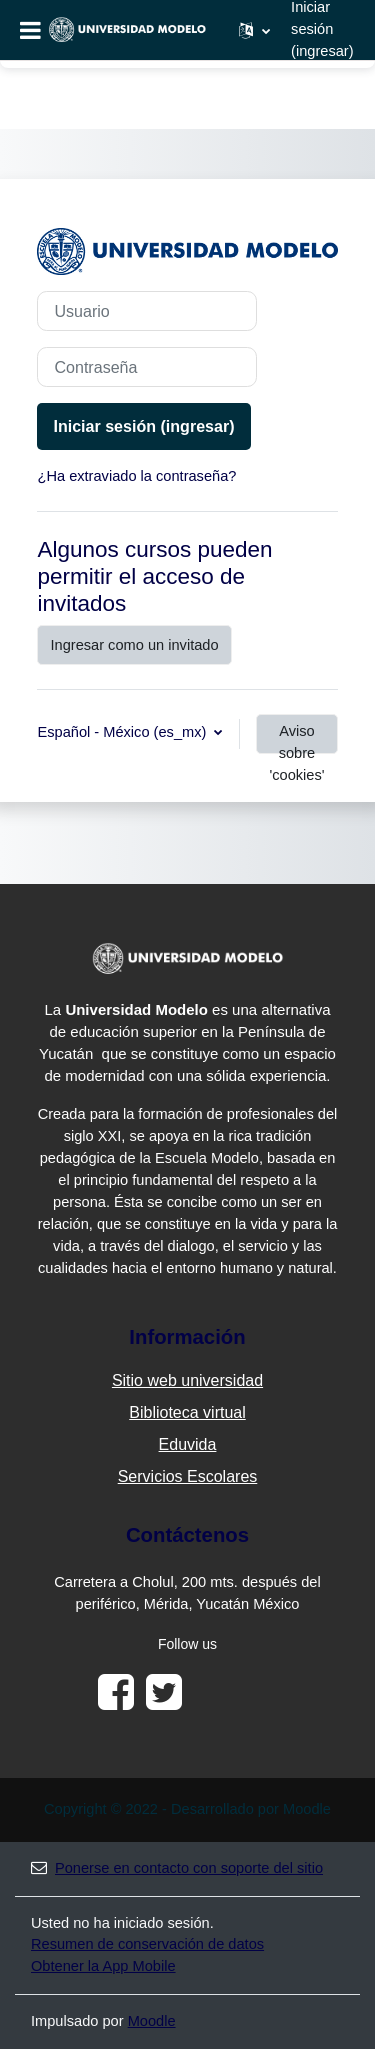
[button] (254, 30)
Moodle (152, 2021)
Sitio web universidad (187, 1380)
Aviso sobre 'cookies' (296, 738)
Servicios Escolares (188, 1476)
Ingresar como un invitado (134, 645)
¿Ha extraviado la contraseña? (136, 476)
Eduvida (188, 1444)
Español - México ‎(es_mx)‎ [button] (123, 732)
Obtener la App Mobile (103, 1966)
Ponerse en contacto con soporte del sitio (177, 1868)
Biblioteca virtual (187, 1412)
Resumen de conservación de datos (147, 1944)
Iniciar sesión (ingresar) (143, 426)
